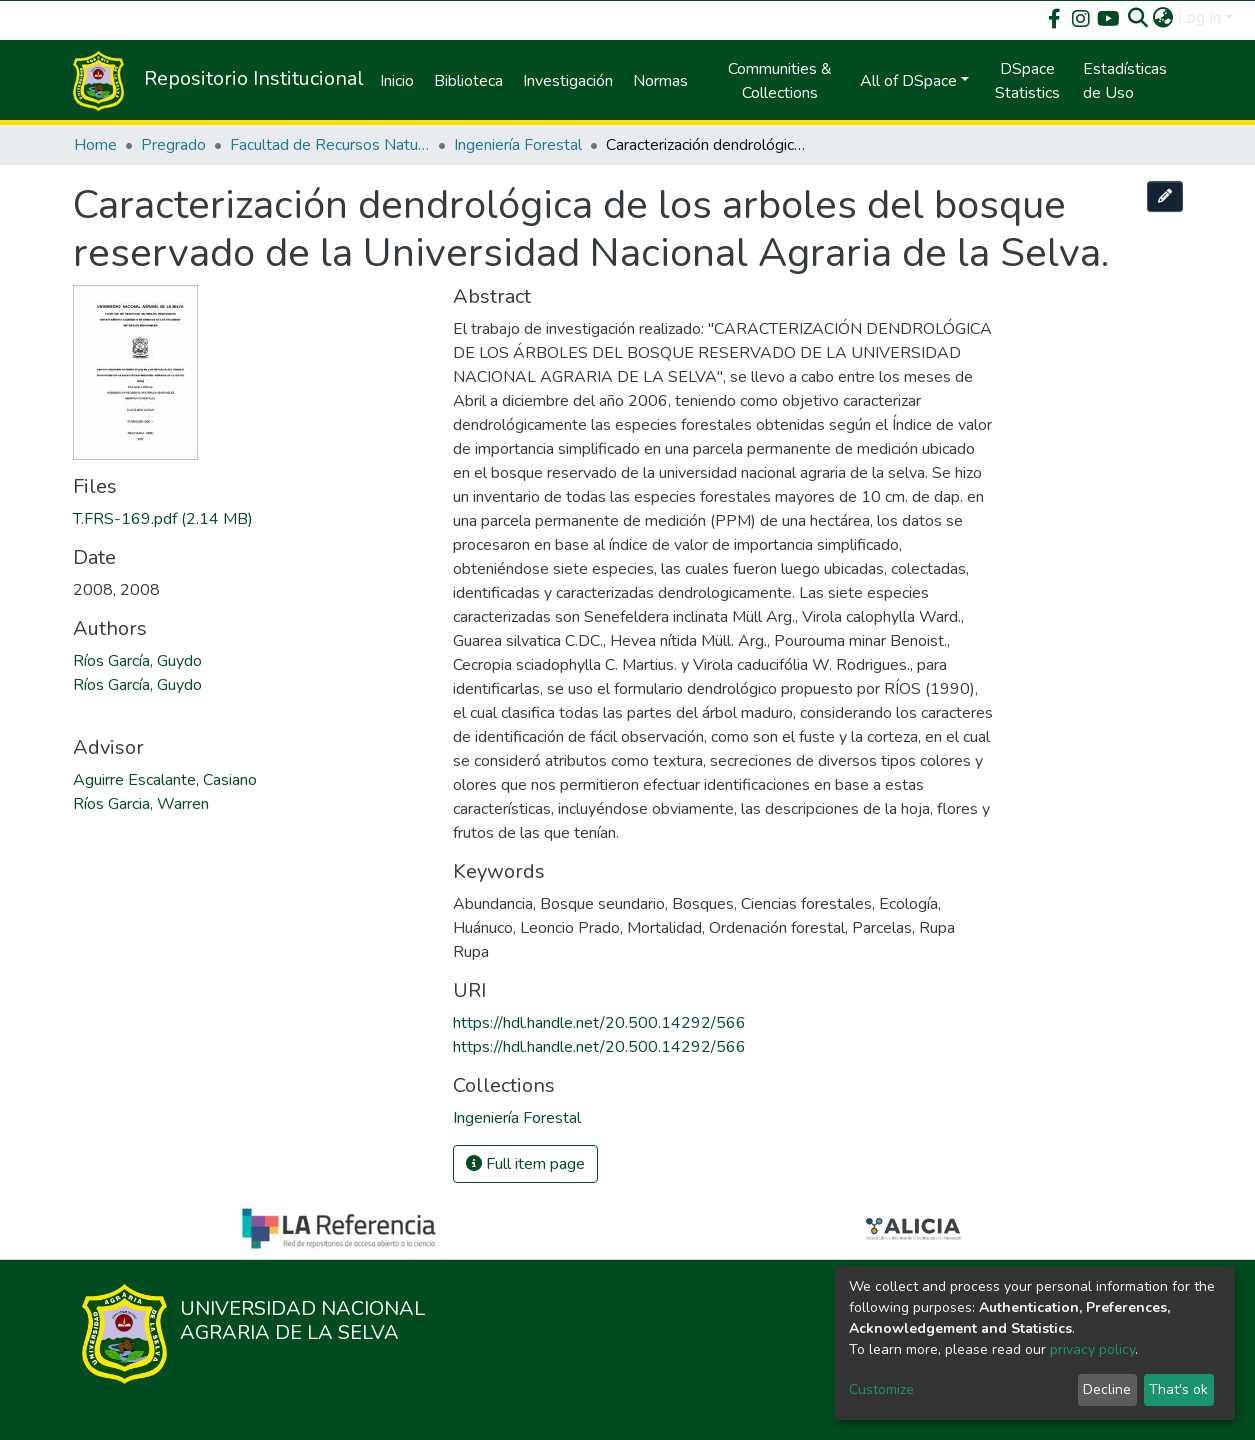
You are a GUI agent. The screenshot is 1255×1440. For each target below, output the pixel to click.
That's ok (1178, 1389)
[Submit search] (1138, 18)
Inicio (397, 81)
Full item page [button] (525, 1164)
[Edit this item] (1165, 196)
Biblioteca (468, 81)
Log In (1199, 18)
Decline (1107, 1389)
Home (95, 145)
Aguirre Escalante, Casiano (165, 780)
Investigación (568, 81)
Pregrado (173, 145)
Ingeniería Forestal (518, 145)
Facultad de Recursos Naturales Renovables (330, 145)
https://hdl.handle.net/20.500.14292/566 (599, 1023)
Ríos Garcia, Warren (141, 804)
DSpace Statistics (1027, 81)
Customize (881, 1389)
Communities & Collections (780, 81)
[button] (1163, 18)
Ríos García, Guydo (137, 661)
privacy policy (1092, 1349)
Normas (660, 81)
